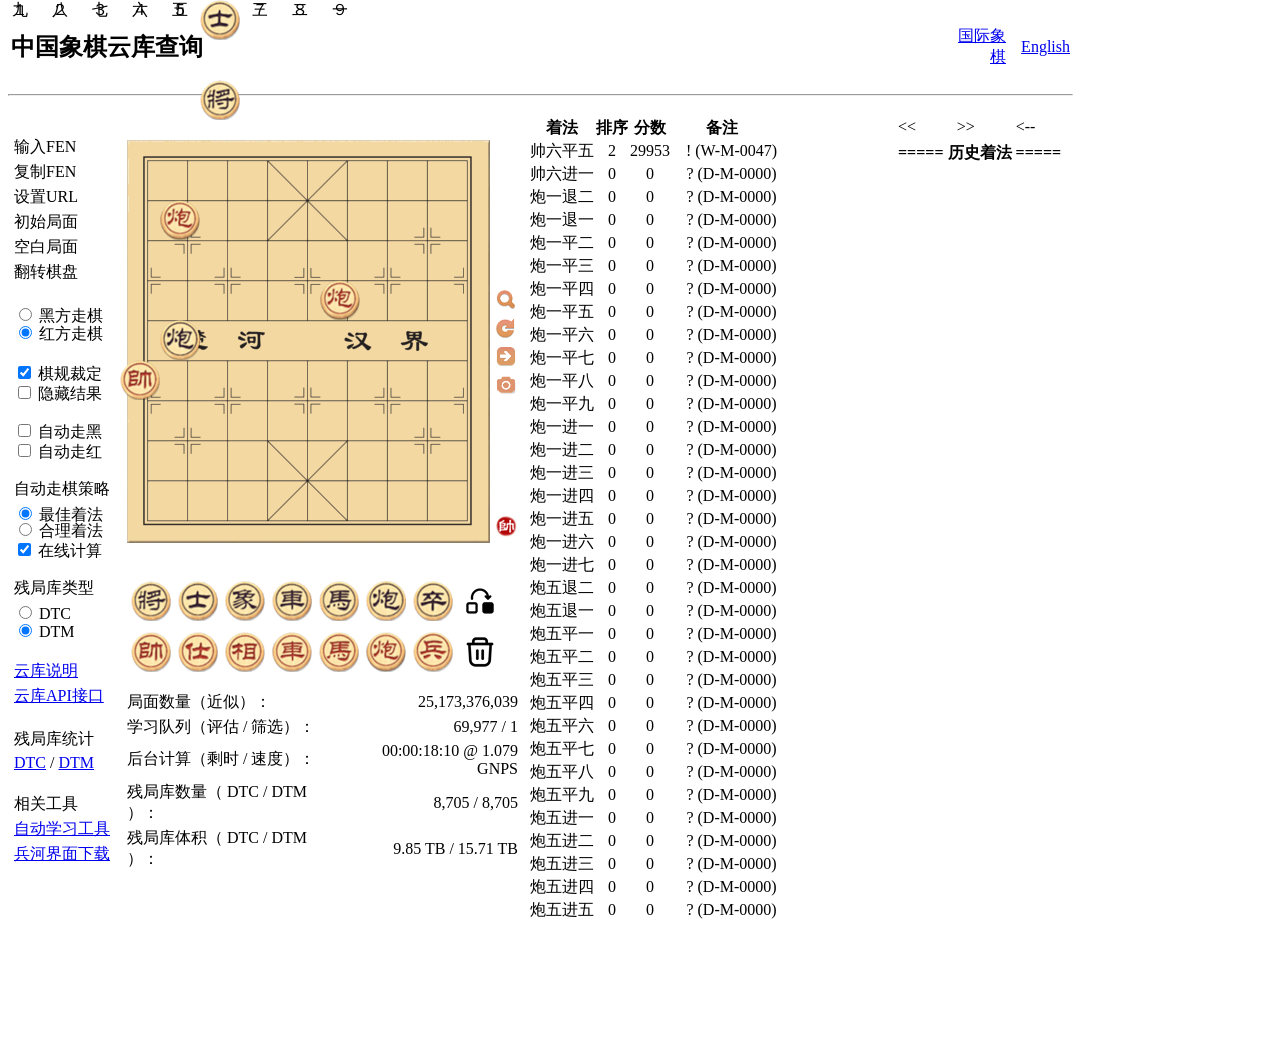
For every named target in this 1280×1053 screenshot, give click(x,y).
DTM (55, 631)
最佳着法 (69, 514)
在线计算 (68, 550)
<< (907, 126)
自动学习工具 (62, 828)
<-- (1026, 126)
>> (966, 126)
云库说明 (46, 670)
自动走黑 (68, 431)
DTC (53, 613)
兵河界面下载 (62, 853)
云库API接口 (59, 695)
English (1045, 46)
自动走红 (68, 451)
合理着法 (69, 530)
